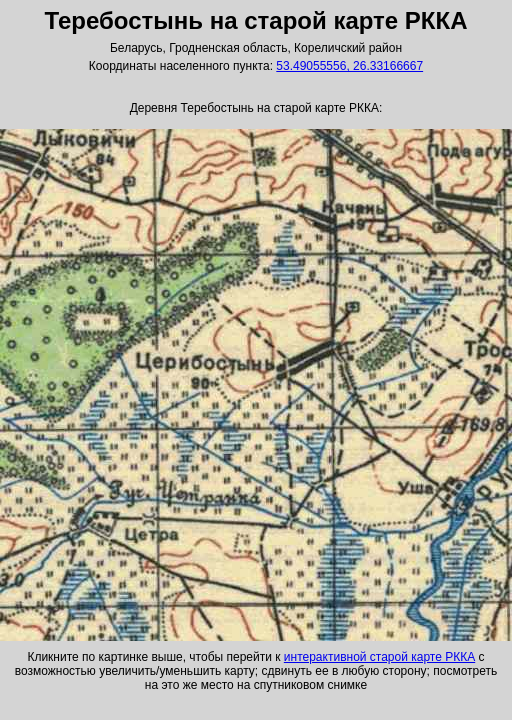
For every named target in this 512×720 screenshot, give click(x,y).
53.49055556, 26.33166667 (349, 66)
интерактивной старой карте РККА (379, 657)
